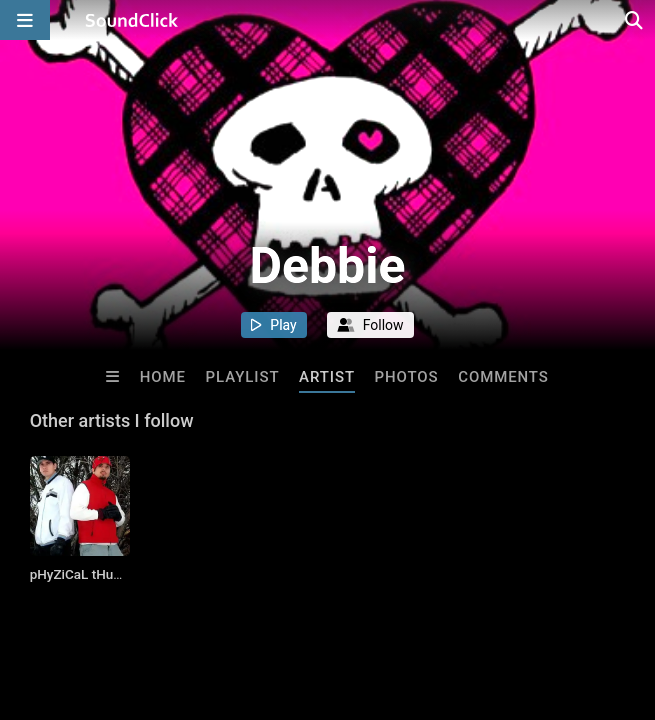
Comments (503, 377)
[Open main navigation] (25, 20)
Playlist (243, 377)
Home (163, 377)
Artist (327, 377)
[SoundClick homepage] (132, 20)
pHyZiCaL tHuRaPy (87, 574)
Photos (407, 377)
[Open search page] (635, 20)
